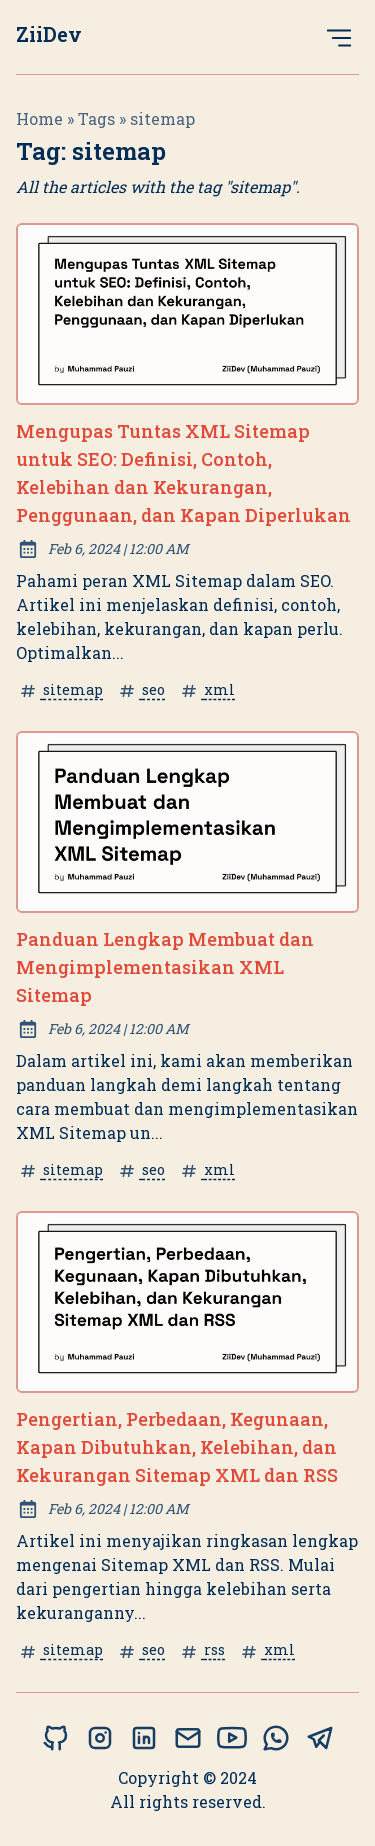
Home (39, 118)
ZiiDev (49, 34)
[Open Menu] (339, 37)
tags (96, 118)
